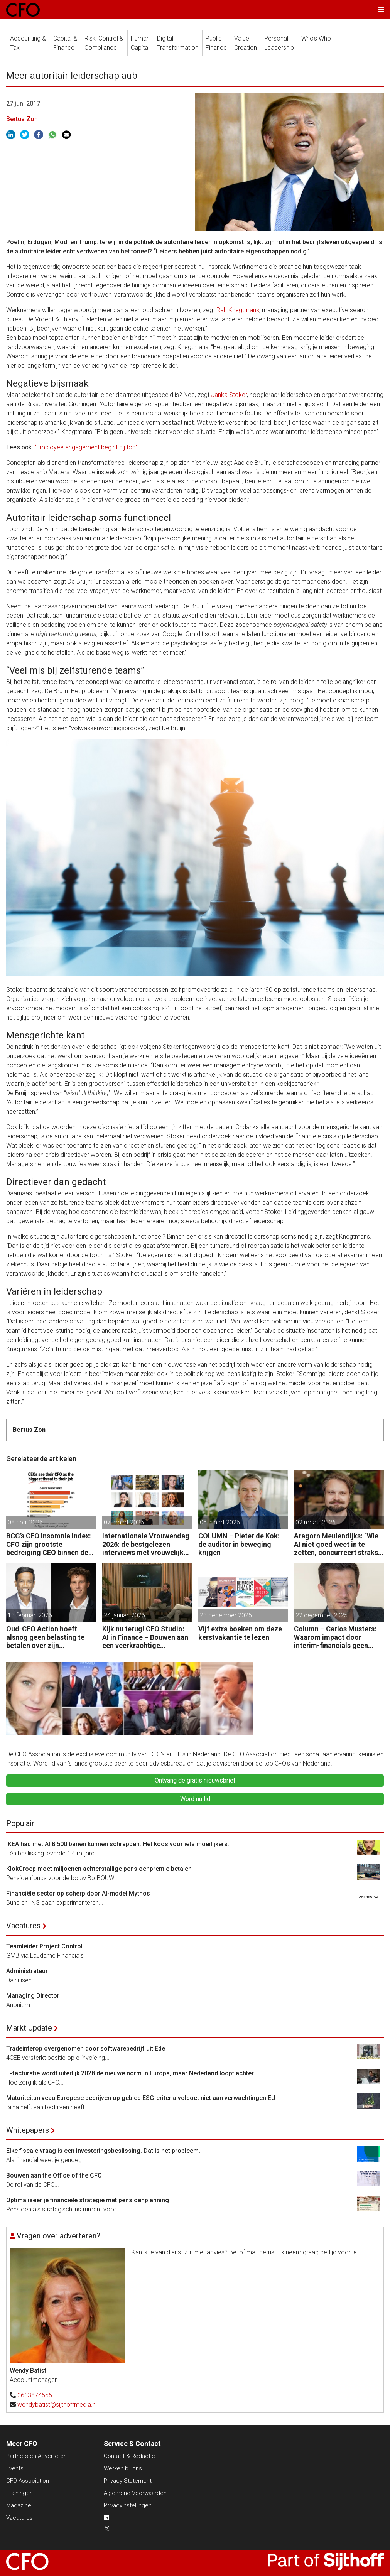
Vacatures (23, 1925)
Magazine (18, 2505)
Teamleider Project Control (44, 1946)
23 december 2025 (226, 1615)
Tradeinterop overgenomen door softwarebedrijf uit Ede (85, 2048)
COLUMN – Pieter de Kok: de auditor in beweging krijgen (239, 1544)
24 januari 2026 (124, 1615)
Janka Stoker (229, 394)
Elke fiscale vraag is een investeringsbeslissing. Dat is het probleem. (103, 2150)
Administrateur (27, 1971)
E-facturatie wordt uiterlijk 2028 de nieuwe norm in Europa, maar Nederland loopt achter (130, 2073)
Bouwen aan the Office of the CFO (54, 2175)
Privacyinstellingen (128, 2505)
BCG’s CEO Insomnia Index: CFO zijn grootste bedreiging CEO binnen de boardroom (48, 1544)
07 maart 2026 (124, 1522)
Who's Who (316, 38)
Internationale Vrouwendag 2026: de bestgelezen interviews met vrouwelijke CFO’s (145, 1544)
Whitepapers (27, 2130)
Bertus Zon (22, 119)
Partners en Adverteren (36, 2456)
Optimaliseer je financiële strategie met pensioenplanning (87, 2200)
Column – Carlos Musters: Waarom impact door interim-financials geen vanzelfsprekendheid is (335, 1637)
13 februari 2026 (30, 1615)
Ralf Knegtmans (237, 310)
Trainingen (19, 2493)
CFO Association (27, 2480)
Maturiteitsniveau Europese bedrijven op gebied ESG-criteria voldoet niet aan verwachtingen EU (140, 2098)
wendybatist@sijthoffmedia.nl (57, 2404)
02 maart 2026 (315, 1522)
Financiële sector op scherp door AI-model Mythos (78, 1893)
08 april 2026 (25, 1522)
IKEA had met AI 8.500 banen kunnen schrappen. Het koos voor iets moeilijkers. (117, 1844)
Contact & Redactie (129, 2456)
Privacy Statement (128, 2480)
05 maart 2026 (220, 1522)
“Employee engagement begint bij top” (86, 447)
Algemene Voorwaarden (135, 2493)
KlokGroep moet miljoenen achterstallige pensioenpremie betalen (99, 1868)
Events (15, 2468)
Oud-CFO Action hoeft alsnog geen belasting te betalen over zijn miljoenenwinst (45, 1637)
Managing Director (32, 1995)
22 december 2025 (321, 1615)
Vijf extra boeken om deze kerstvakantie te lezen (240, 1633)
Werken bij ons (123, 2468)
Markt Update (29, 2027)
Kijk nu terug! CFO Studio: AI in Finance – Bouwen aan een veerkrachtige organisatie (145, 1637)
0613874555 (34, 2395)
